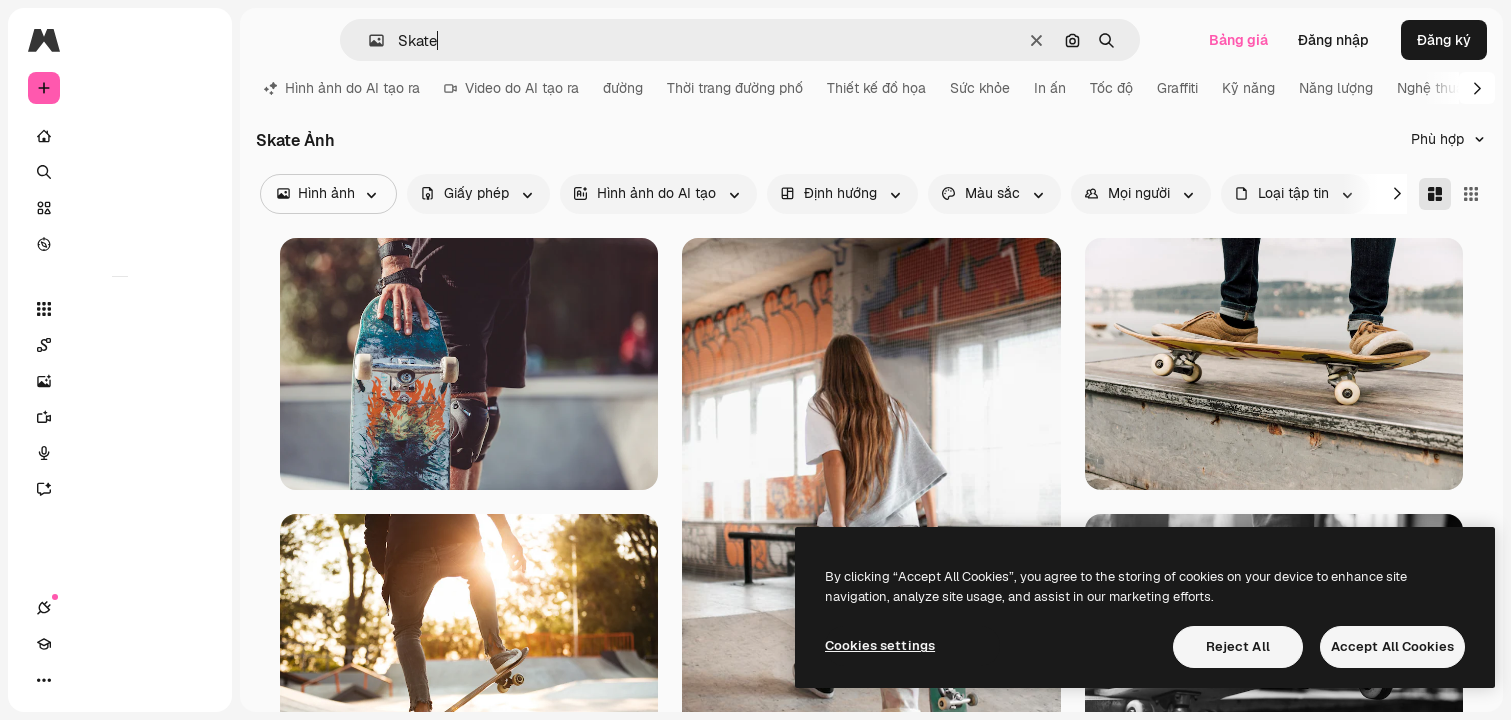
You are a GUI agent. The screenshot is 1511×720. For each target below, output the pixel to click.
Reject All (1238, 646)
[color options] (994, 194)
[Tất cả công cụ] (120, 309)
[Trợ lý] (120, 489)
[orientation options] (842, 194)
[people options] (1141, 194)
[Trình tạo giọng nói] (120, 453)
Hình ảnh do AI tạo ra (342, 88)
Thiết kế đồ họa (876, 88)
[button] (368, 40)
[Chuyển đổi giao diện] (116, 680)
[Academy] (80, 680)
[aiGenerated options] (658, 194)
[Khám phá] (120, 244)
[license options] (478, 194)
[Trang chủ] (120, 136)
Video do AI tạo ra (511, 88)
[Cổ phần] (120, 208)
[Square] (1471, 194)
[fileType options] (1295, 194)
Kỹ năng (1248, 88)
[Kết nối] (44, 680)
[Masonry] (1435, 194)
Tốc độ (1111, 88)
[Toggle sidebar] (196, 40)
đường (623, 88)
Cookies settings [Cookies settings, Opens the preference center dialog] (880, 645)
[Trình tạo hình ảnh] (120, 381)
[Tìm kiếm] (120, 172)
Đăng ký (1444, 40)
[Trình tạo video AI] (120, 417)
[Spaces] (120, 345)
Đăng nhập (1333, 40)
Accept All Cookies (1392, 646)
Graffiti (1177, 88)
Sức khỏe (980, 88)
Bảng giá (1238, 40)
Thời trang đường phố (735, 88)
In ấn (1050, 88)
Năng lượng (1336, 88)
